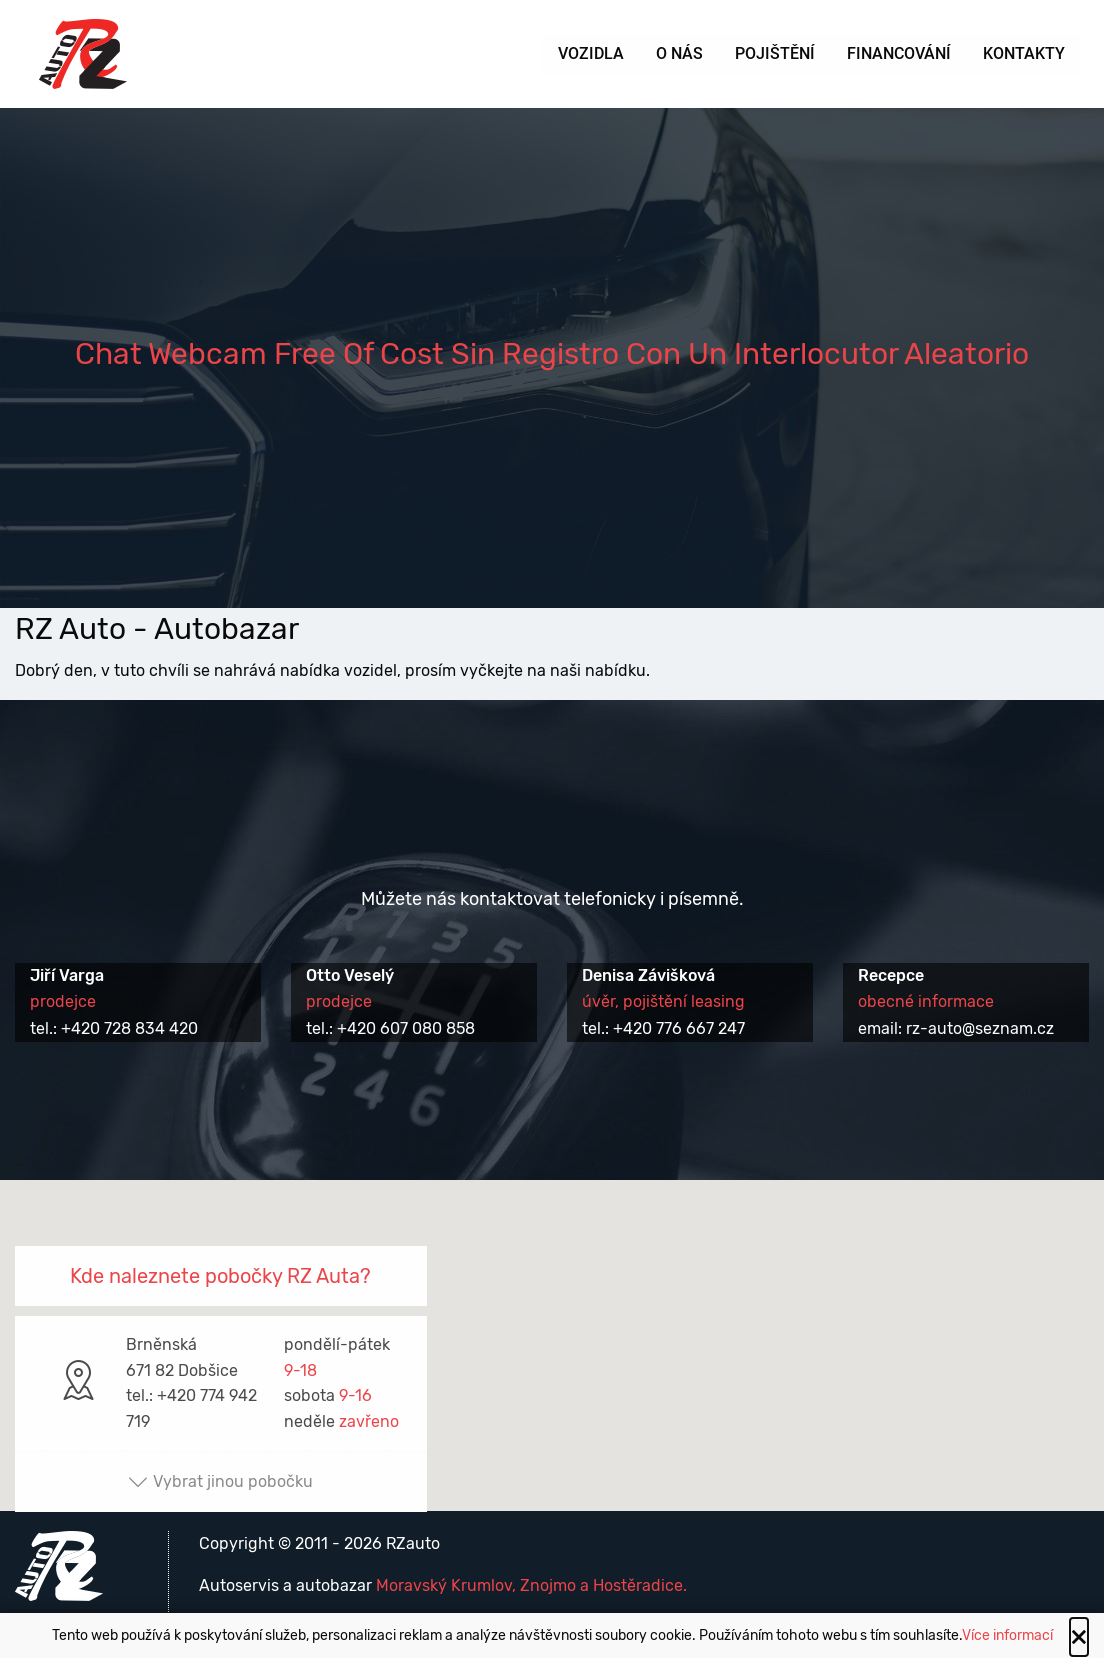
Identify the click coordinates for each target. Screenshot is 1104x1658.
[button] (552, 1327)
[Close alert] (1079, 1637)
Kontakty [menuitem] (1024, 53)
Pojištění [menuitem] (775, 53)
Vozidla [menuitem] (591, 53)
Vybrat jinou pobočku (220, 1481)
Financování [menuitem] (899, 53)
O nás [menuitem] (679, 53)
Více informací (1007, 1635)
